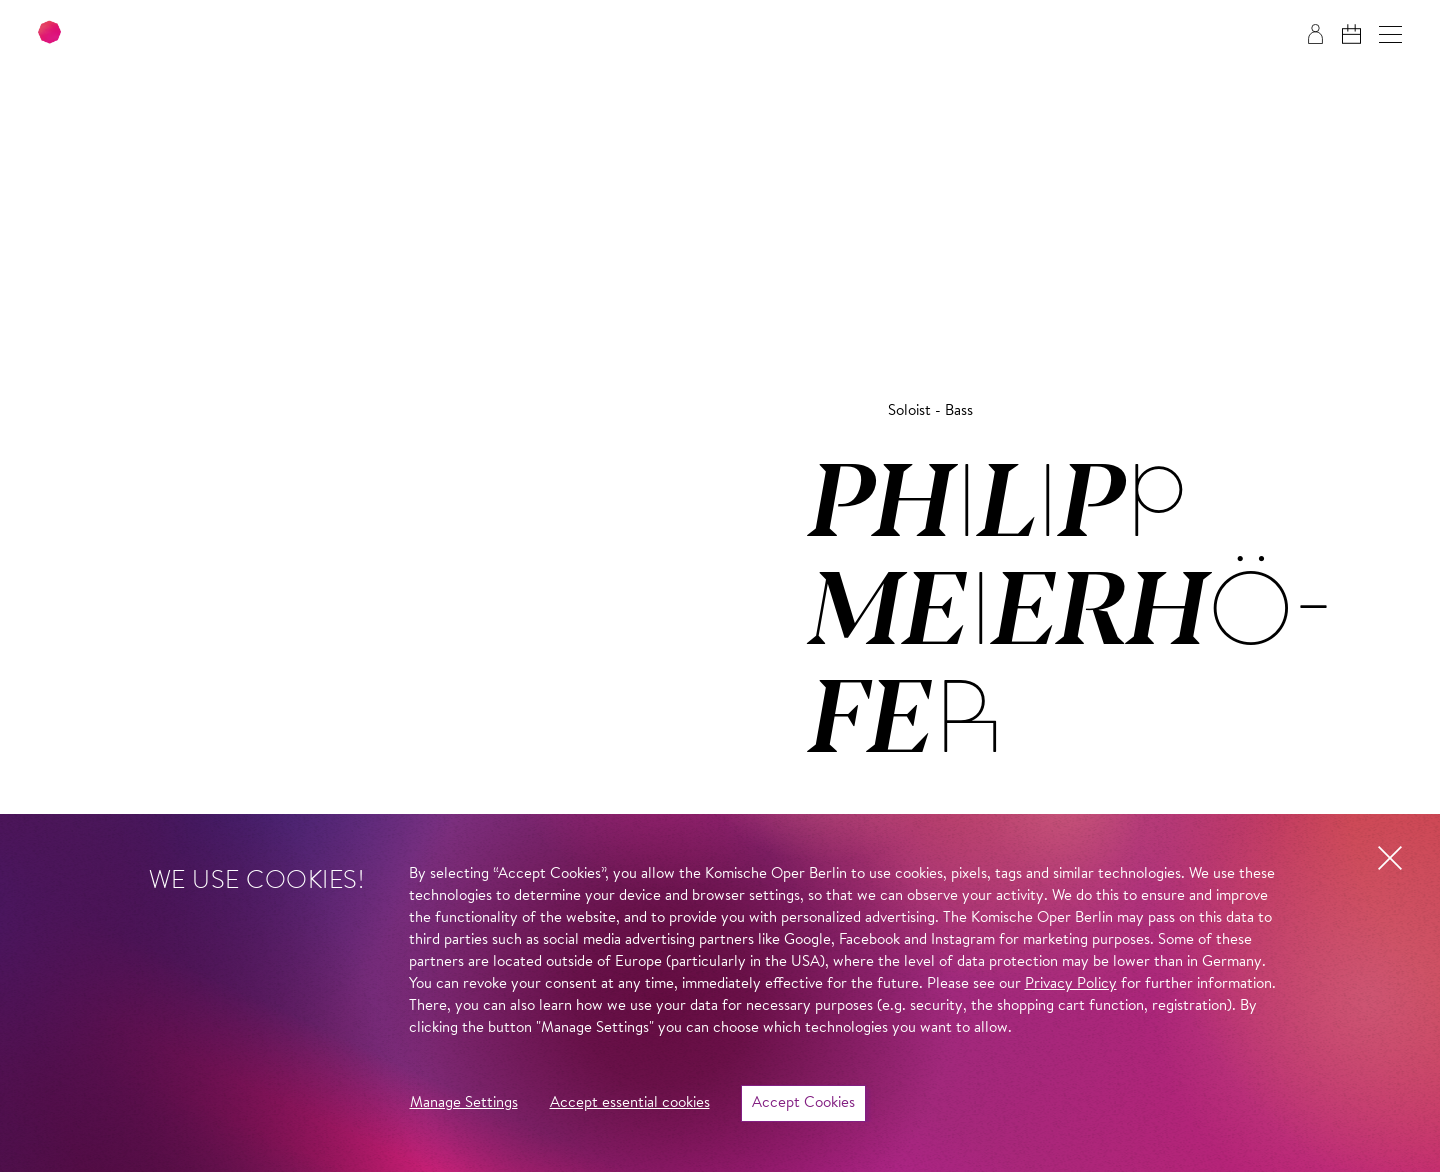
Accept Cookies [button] (803, 1103)
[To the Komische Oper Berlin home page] (160, 34)
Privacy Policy (1071, 984)
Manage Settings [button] (464, 1103)
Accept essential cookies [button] (630, 1103)
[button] (1390, 34)
